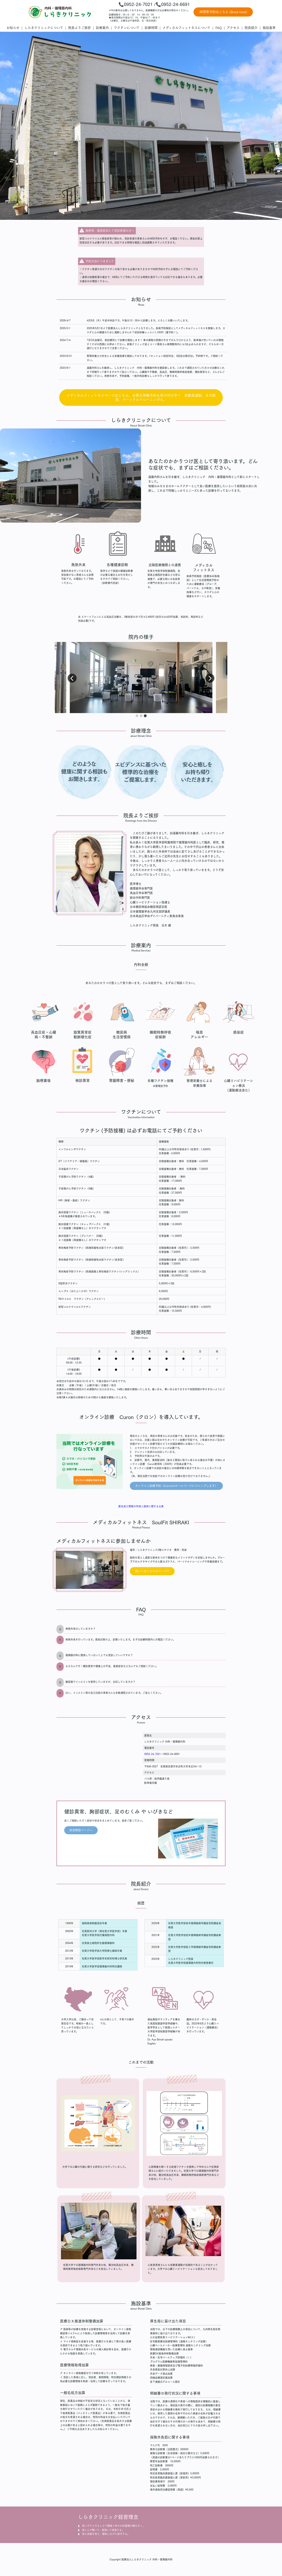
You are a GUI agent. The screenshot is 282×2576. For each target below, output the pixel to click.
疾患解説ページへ (80, 1830)
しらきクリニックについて (43, 27)
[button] (137, 715)
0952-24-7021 (152, 1754)
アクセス (233, 27)
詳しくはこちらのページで (152, 1571)
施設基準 (269, 27)
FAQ (218, 27)
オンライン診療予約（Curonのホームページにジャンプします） (176, 1485)
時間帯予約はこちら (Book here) (223, 12)
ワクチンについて (127, 27)
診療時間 (151, 27)
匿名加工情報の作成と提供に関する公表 (141, 1506)
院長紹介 (251, 27)
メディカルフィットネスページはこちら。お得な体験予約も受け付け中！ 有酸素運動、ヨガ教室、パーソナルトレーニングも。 (141, 397)
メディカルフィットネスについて (186, 27)
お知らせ (12, 27)
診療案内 (102, 27)
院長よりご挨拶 (79, 27)
